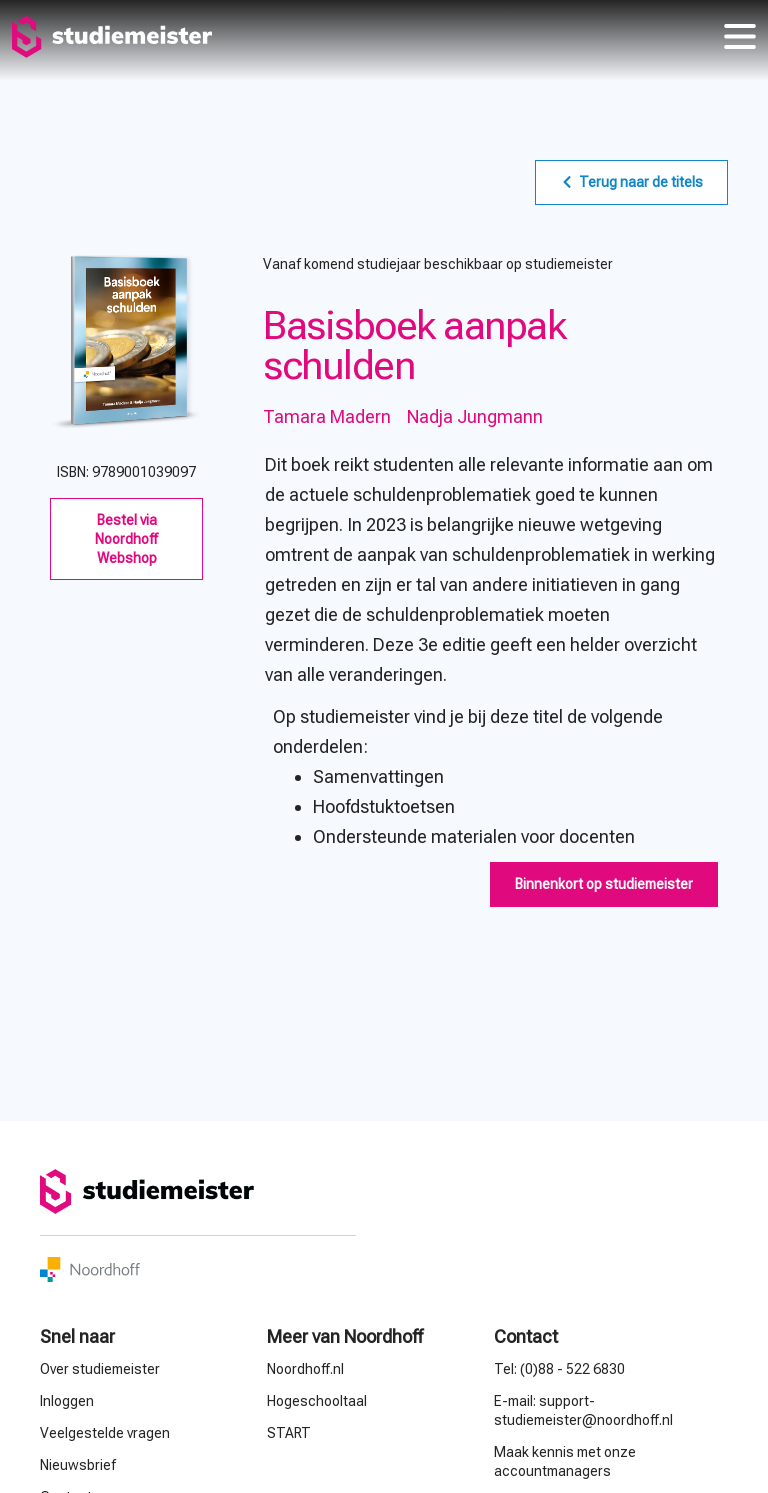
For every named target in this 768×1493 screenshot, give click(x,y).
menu (740, 37)
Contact (526, 1336)
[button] (604, 884)
